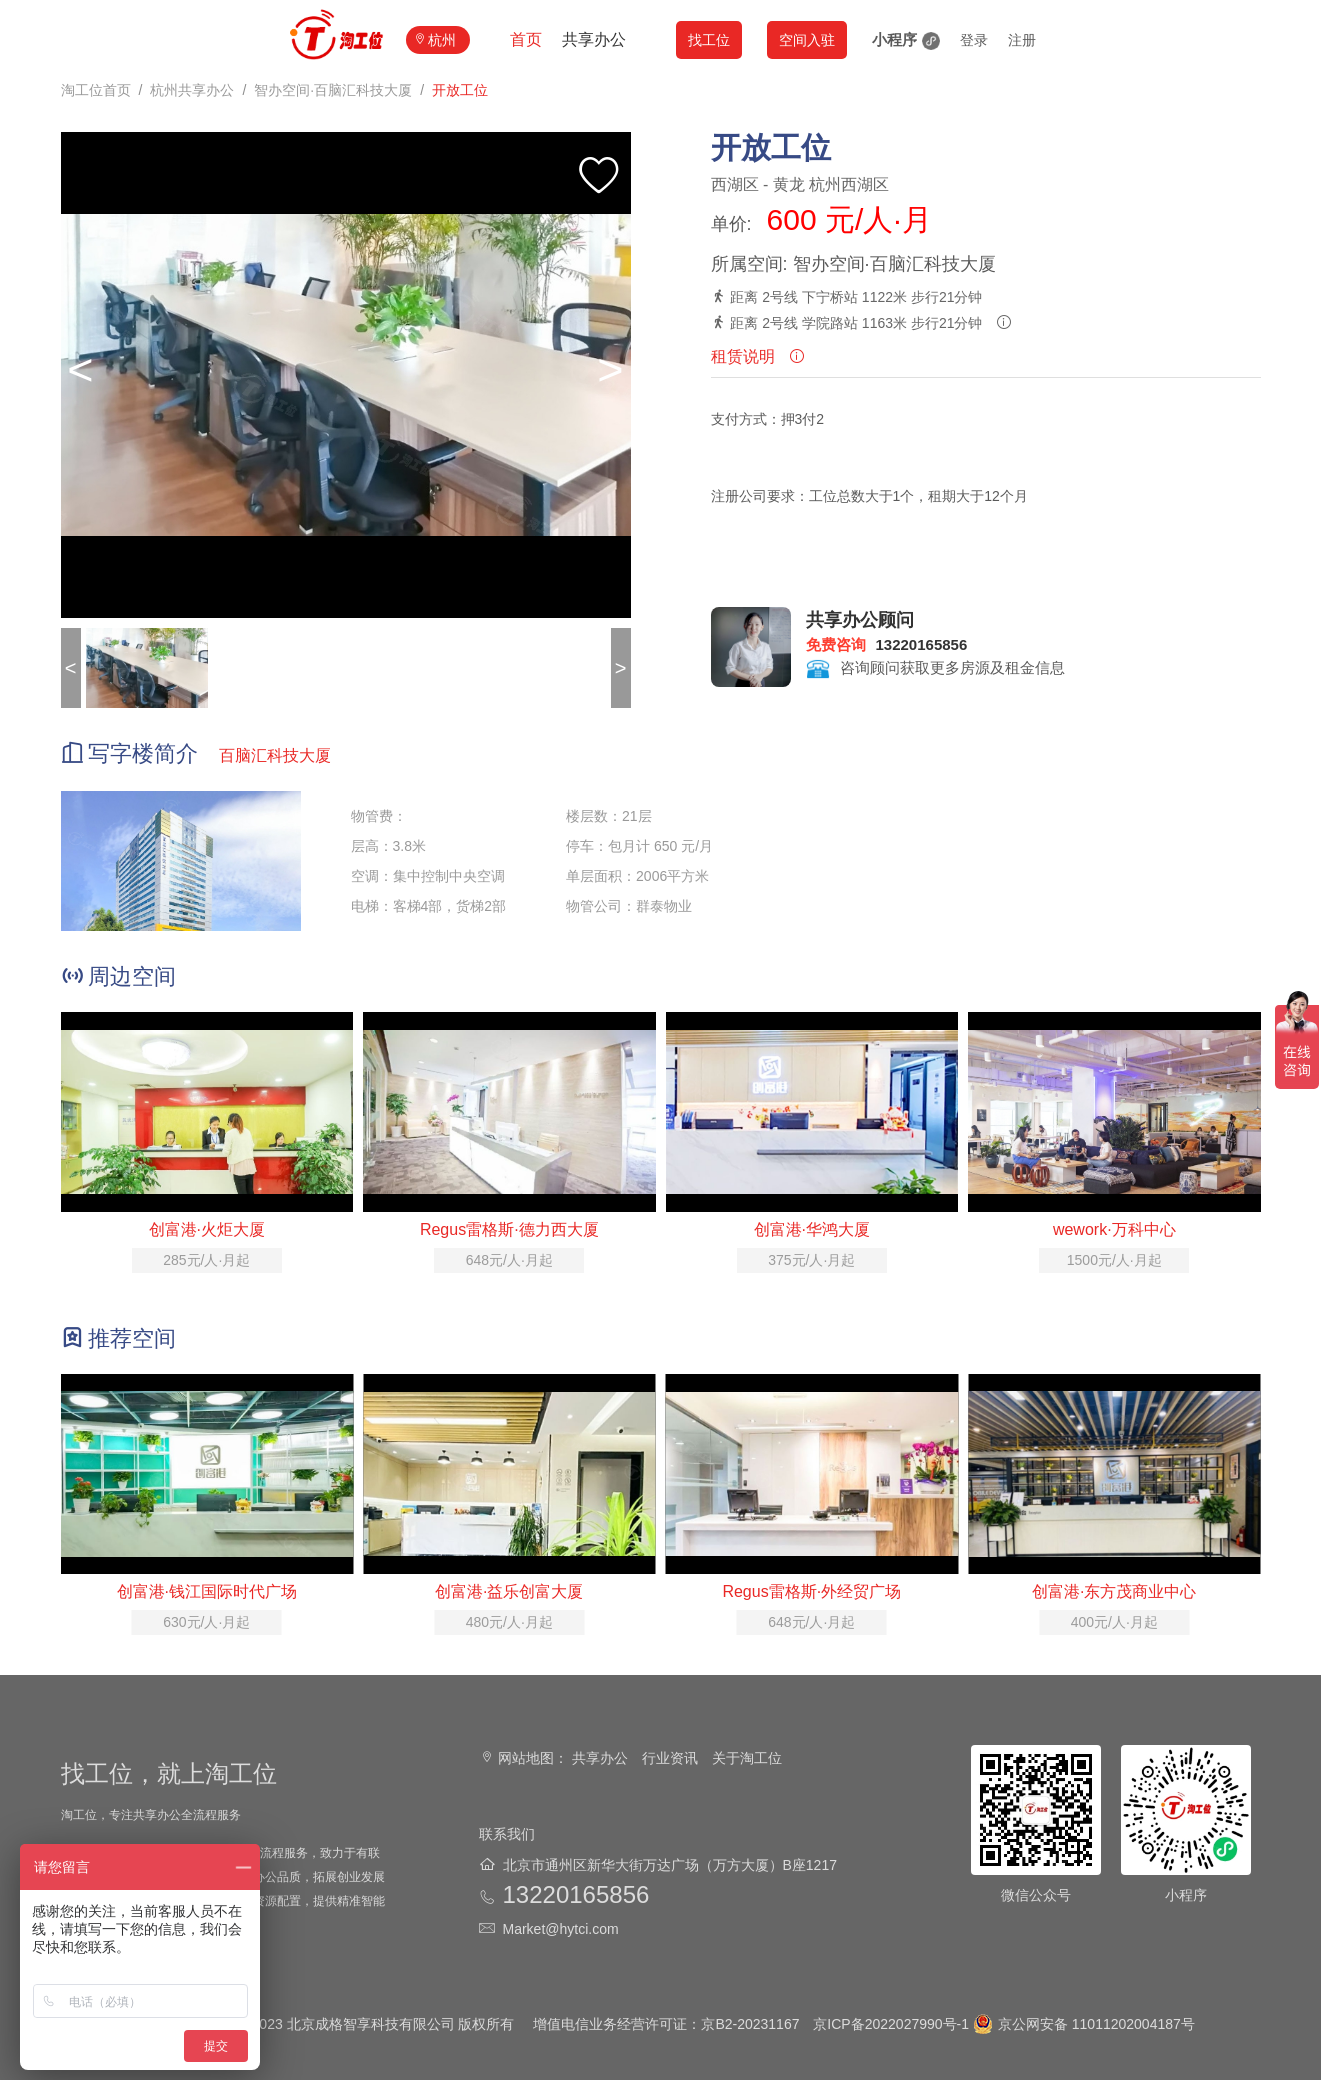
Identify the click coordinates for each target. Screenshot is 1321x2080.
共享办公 (594, 39)
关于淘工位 (747, 1758)
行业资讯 (670, 1758)
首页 (526, 39)
